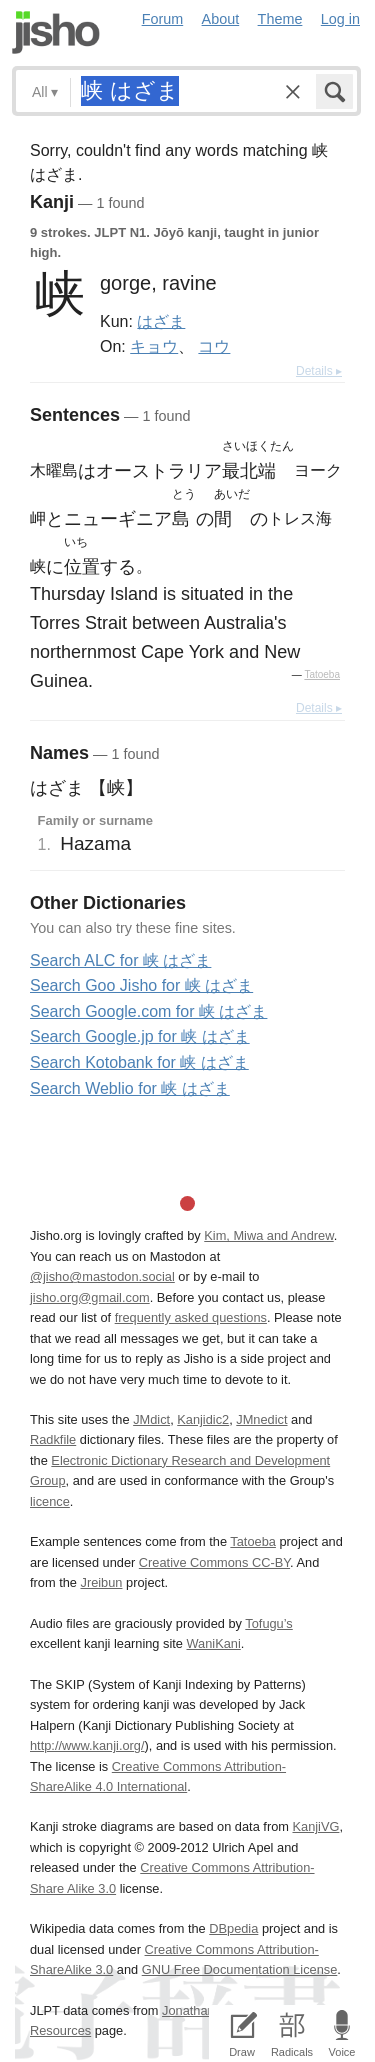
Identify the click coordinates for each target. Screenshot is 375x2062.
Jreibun (102, 1582)
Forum (163, 19)
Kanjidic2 (203, 1419)
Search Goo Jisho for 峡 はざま (141, 985)
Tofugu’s (268, 1623)
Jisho (56, 32)
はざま (161, 321)
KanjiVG (315, 1826)
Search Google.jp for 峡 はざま (140, 1036)
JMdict (151, 1419)
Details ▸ (319, 371)
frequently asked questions (191, 1317)
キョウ (154, 346)
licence (50, 1501)
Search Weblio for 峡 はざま (130, 1088)
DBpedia (233, 1928)
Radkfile (53, 1439)
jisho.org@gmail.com (90, 1297)
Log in (340, 19)
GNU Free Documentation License (240, 1969)
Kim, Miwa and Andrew (268, 1235)
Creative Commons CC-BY (214, 1562)
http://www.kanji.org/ (87, 1745)
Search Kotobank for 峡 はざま (139, 1062)
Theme (280, 19)
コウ (214, 346)
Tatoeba (322, 674)
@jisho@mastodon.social (102, 1276)
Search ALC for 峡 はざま (120, 960)
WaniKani (214, 1643)
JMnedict (261, 1419)
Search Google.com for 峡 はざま (148, 1011)
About (221, 19)
